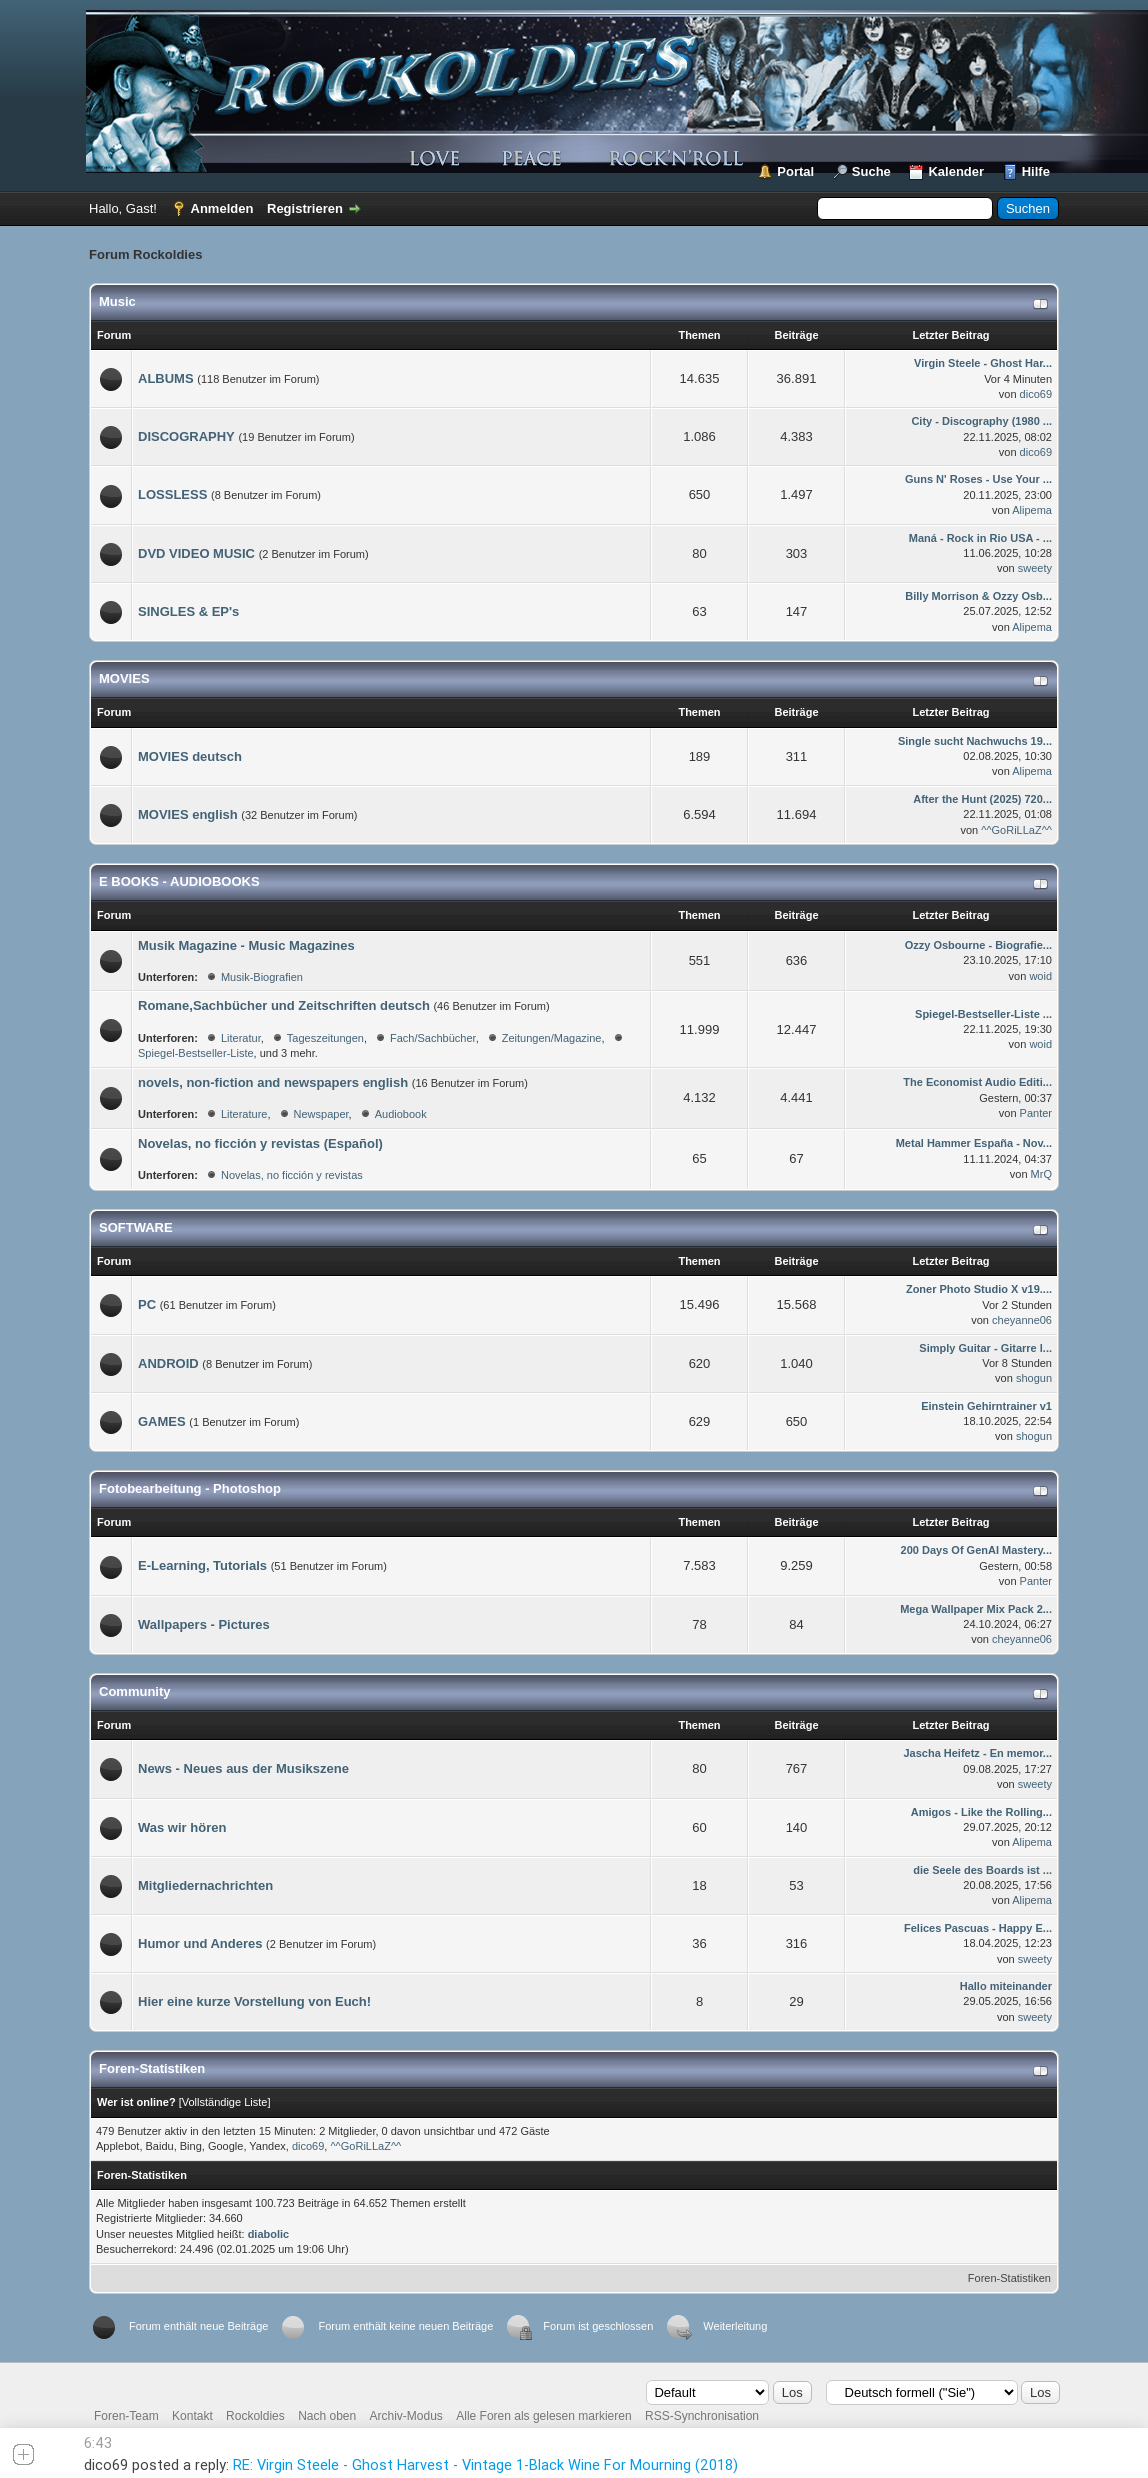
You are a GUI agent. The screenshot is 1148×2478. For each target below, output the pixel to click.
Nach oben (327, 2416)
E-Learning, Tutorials (202, 1565)
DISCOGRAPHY (186, 436)
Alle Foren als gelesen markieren (543, 2416)
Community (135, 1691)
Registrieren (305, 208)
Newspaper (321, 1114)
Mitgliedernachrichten (205, 1885)
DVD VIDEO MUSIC (196, 553)
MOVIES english (188, 814)
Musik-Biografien (262, 977)
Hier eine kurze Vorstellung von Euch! (254, 2001)
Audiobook (401, 1114)
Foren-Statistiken (1009, 2278)
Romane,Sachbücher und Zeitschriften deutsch (284, 1005)
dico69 (1036, 394)
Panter (1036, 1113)
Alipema (1032, 510)
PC (147, 1304)
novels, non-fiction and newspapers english (273, 1082)
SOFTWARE (136, 1227)
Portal (795, 171)
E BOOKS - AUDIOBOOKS (179, 881)
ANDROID (168, 1363)
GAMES (162, 1421)
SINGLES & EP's (188, 611)
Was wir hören (182, 1827)
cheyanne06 (1022, 1320)
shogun (1034, 1378)
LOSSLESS (172, 494)
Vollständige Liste (225, 2102)
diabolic (269, 2234)
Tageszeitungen (325, 1038)
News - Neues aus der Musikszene (243, 1768)
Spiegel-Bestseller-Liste (196, 1053)
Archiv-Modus (406, 2416)
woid (1040, 976)
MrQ (1041, 1174)
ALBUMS (166, 378)
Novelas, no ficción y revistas (292, 1175)
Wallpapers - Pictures (204, 1624)
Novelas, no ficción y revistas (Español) (260, 1143)
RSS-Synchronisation (702, 2416)
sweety (1035, 568)
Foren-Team (126, 2416)
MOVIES (124, 678)
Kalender (956, 171)
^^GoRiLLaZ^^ (1016, 830)
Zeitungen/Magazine (552, 1038)
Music (117, 301)
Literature (244, 1114)
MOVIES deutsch (190, 756)
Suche (871, 171)
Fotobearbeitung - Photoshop (190, 1488)
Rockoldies (255, 2416)
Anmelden (222, 208)
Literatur (241, 1038)
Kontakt (192, 2416)
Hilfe (1036, 171)
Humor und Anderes (200, 1943)
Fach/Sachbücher (433, 1038)
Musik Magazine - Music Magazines (246, 945)
